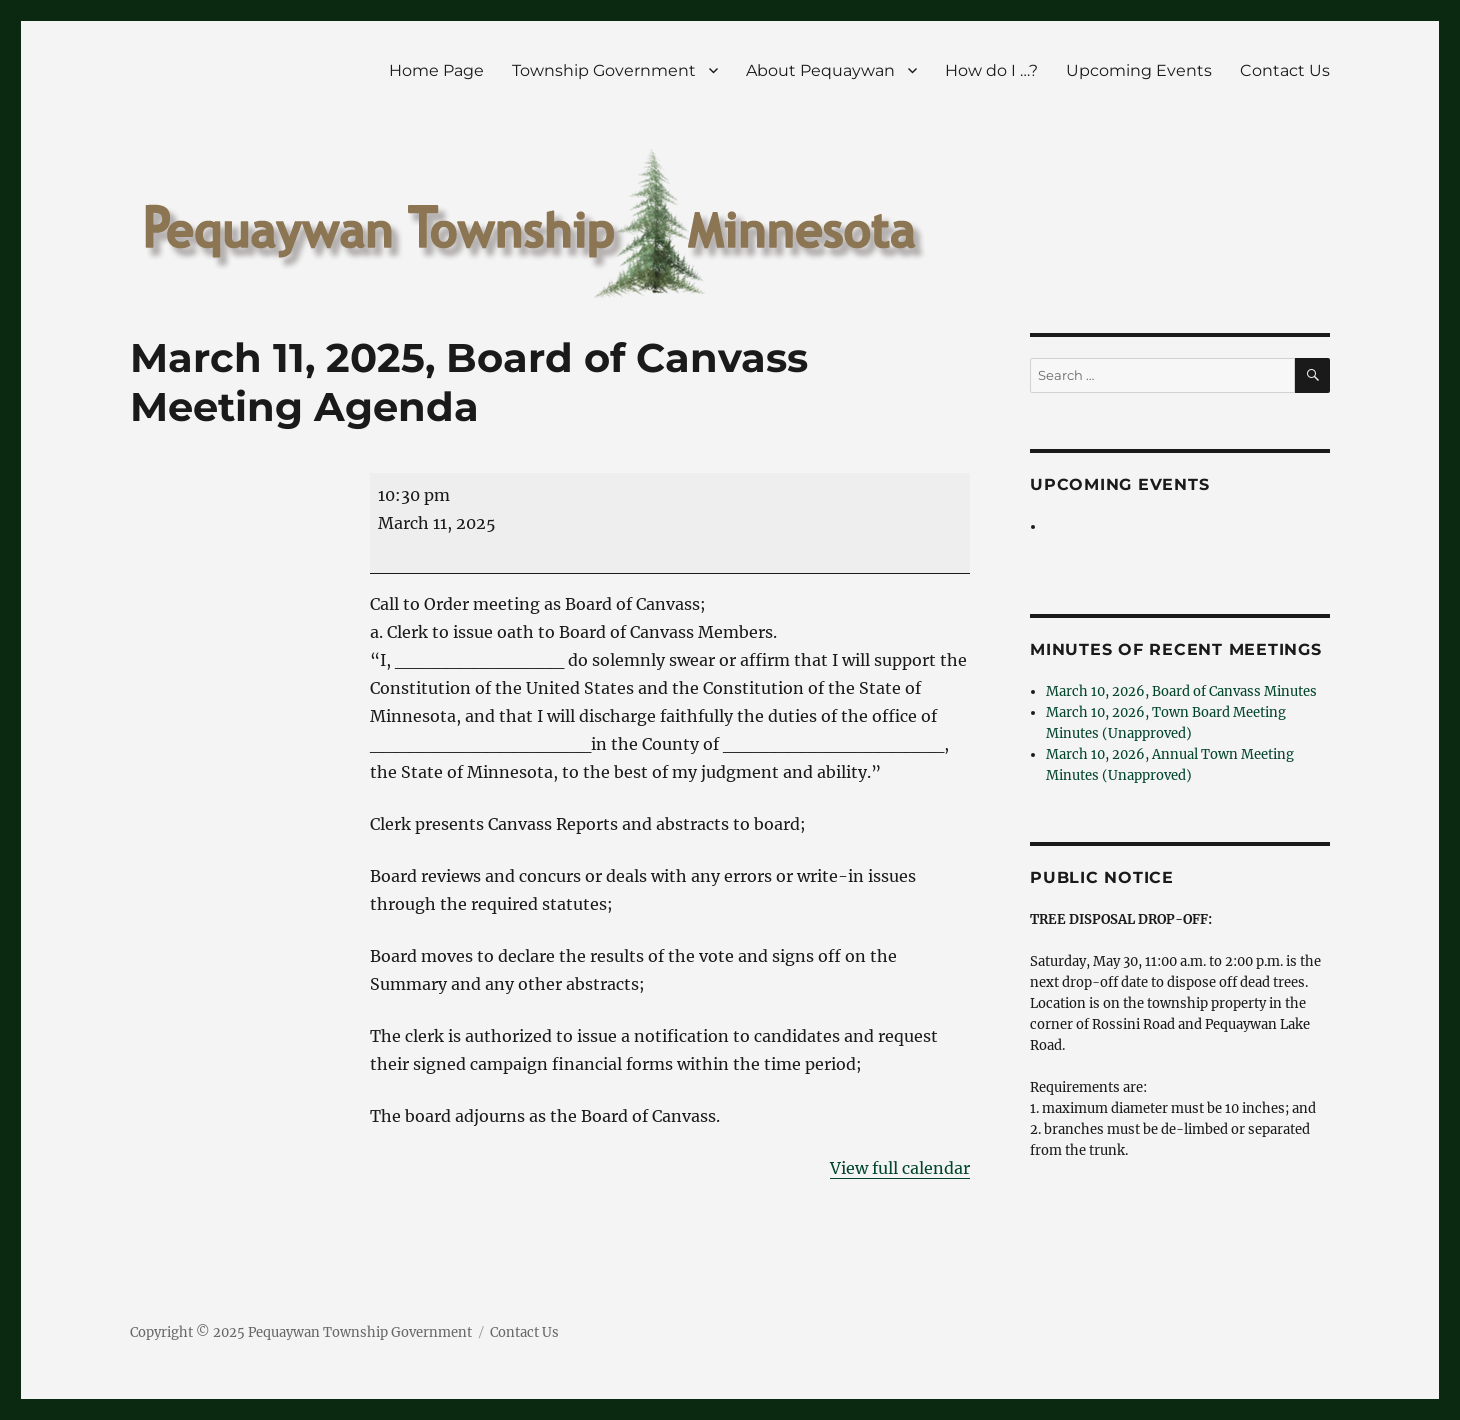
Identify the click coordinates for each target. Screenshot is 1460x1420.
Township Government (604, 70)
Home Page (436, 70)
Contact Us (1285, 70)
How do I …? (991, 70)
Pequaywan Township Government (360, 1332)
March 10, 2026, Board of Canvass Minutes (1181, 691)
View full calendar (900, 1168)
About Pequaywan (820, 70)
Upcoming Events (1139, 70)
